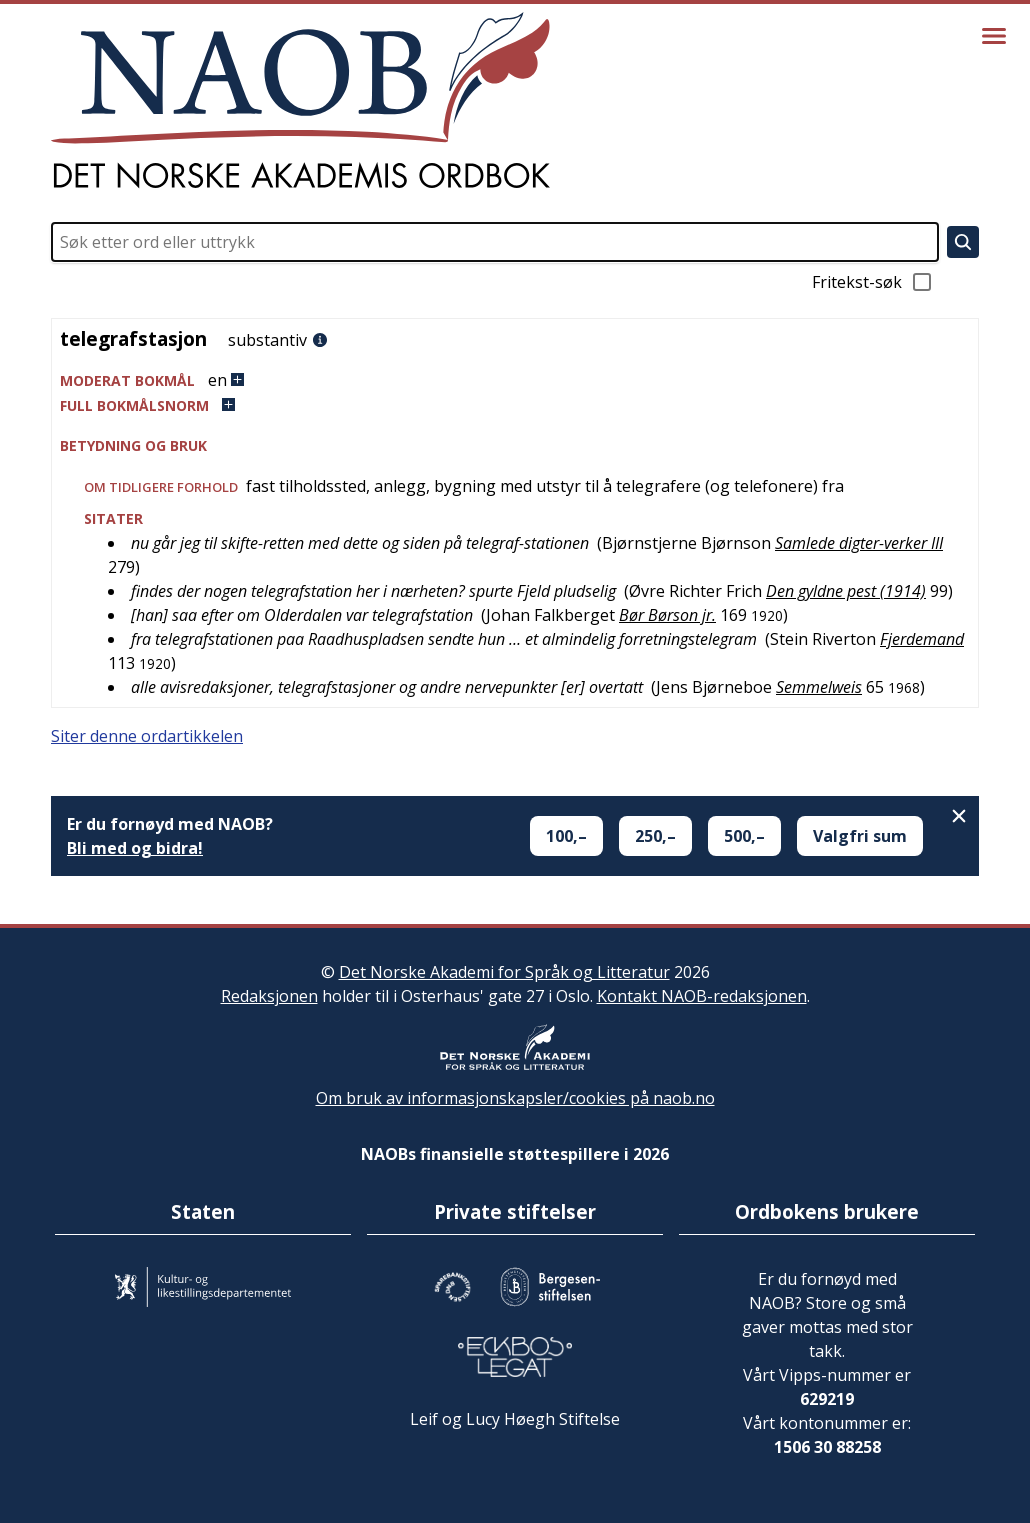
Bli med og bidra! (135, 848)
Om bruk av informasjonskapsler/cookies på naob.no (515, 1098)
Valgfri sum (860, 836)
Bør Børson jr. (667, 615)
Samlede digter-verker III (859, 543)
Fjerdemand (922, 639)
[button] (515, 380)
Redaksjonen (269, 996)
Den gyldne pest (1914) (846, 591)
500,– (744, 836)
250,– (655, 836)
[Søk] (963, 242)
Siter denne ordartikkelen (147, 736)
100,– (566, 836)
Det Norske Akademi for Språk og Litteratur (504, 972)
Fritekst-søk (873, 282)
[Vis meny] (994, 36)
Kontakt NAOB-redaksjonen (702, 996)
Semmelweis (819, 687)
